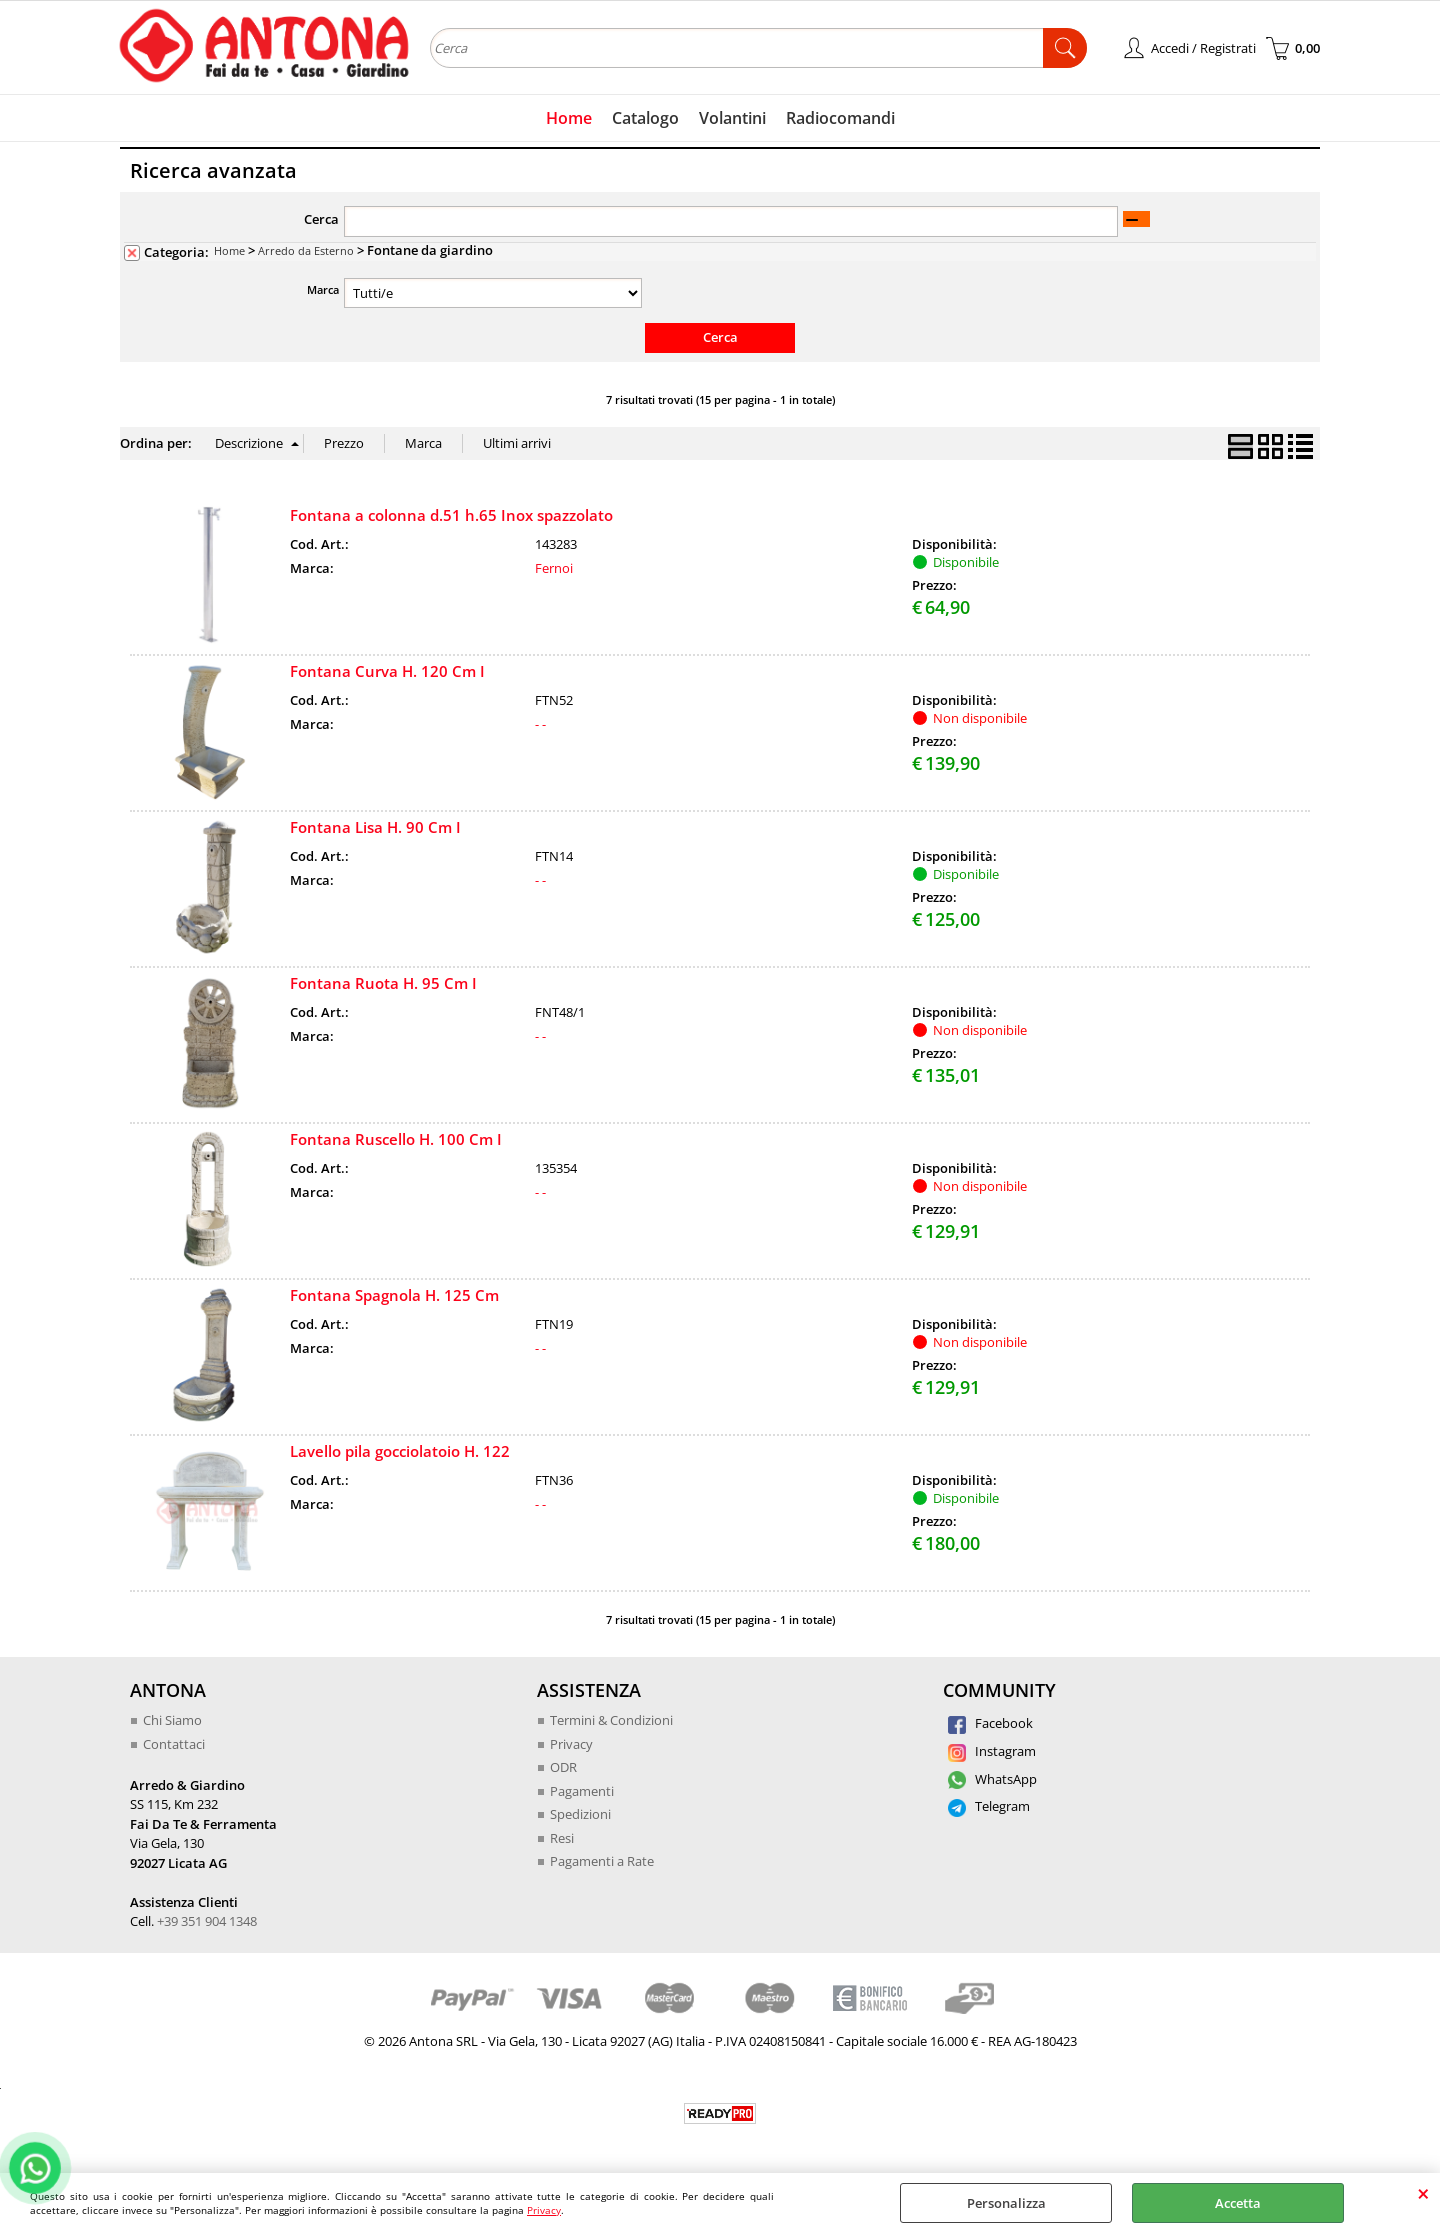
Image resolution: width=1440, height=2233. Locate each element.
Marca (323, 289)
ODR (563, 1767)
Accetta (1238, 2203)
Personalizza (1006, 2203)
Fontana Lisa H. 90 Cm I (375, 827)
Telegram (989, 1806)
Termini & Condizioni (611, 1720)
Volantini (732, 118)
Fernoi (554, 568)
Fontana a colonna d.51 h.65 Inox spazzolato (451, 515)
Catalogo (645, 118)
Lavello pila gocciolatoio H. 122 (400, 1451)
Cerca (321, 219)
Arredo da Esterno (306, 250)
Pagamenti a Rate (602, 1861)
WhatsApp (992, 1779)
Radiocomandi (840, 118)
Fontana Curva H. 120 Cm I (387, 671)
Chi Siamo (172, 1720)
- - (540, 724)
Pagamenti (582, 1791)
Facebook (990, 1723)
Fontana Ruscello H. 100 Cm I (396, 1139)
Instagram (992, 1751)
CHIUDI (1423, 2193)
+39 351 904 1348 (207, 1921)
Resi (562, 1838)
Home (569, 118)
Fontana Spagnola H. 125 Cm (394, 1295)
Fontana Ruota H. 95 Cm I (383, 983)
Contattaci (174, 1744)
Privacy (544, 2210)
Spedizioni (580, 1814)
